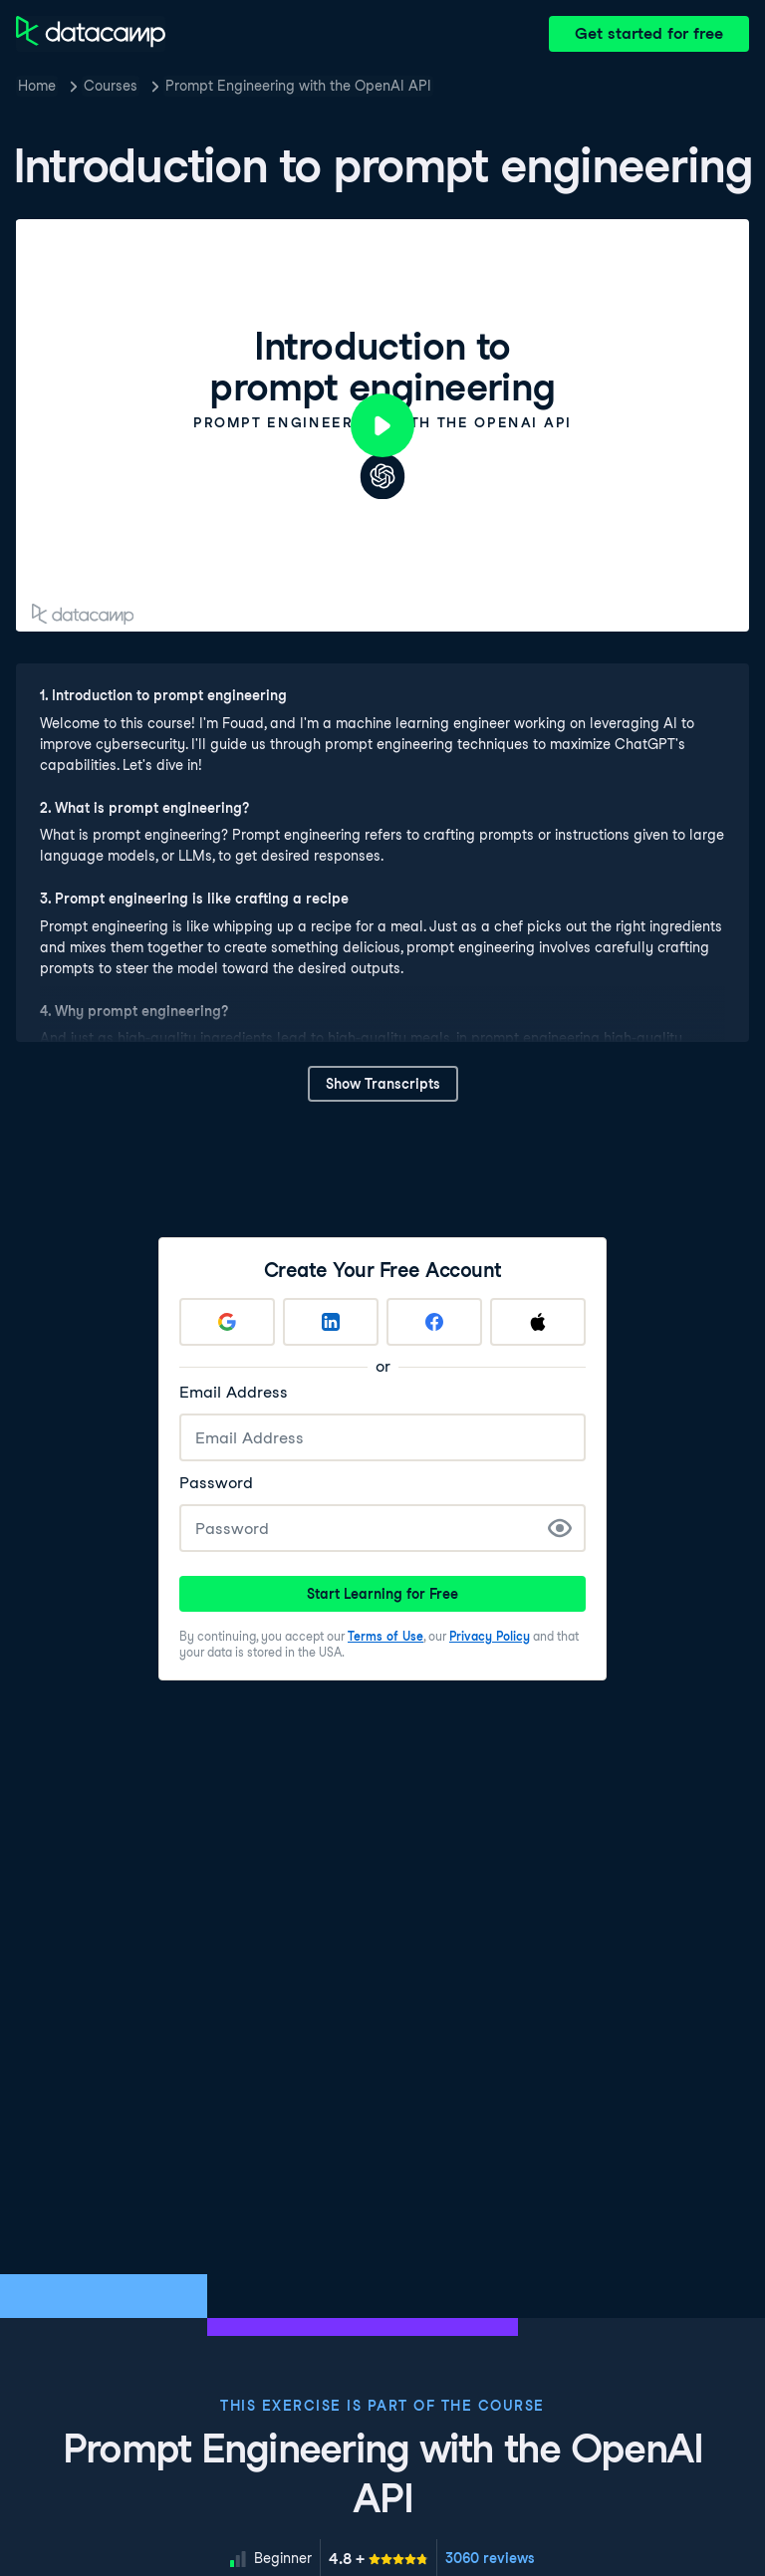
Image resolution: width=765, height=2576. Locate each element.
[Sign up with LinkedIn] (331, 1322)
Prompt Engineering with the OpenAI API (298, 86)
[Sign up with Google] (227, 1322)
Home (37, 86)
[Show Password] (560, 1528)
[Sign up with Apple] (538, 1322)
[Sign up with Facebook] (434, 1322)
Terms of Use (385, 1636)
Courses (110, 86)
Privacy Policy (489, 1636)
